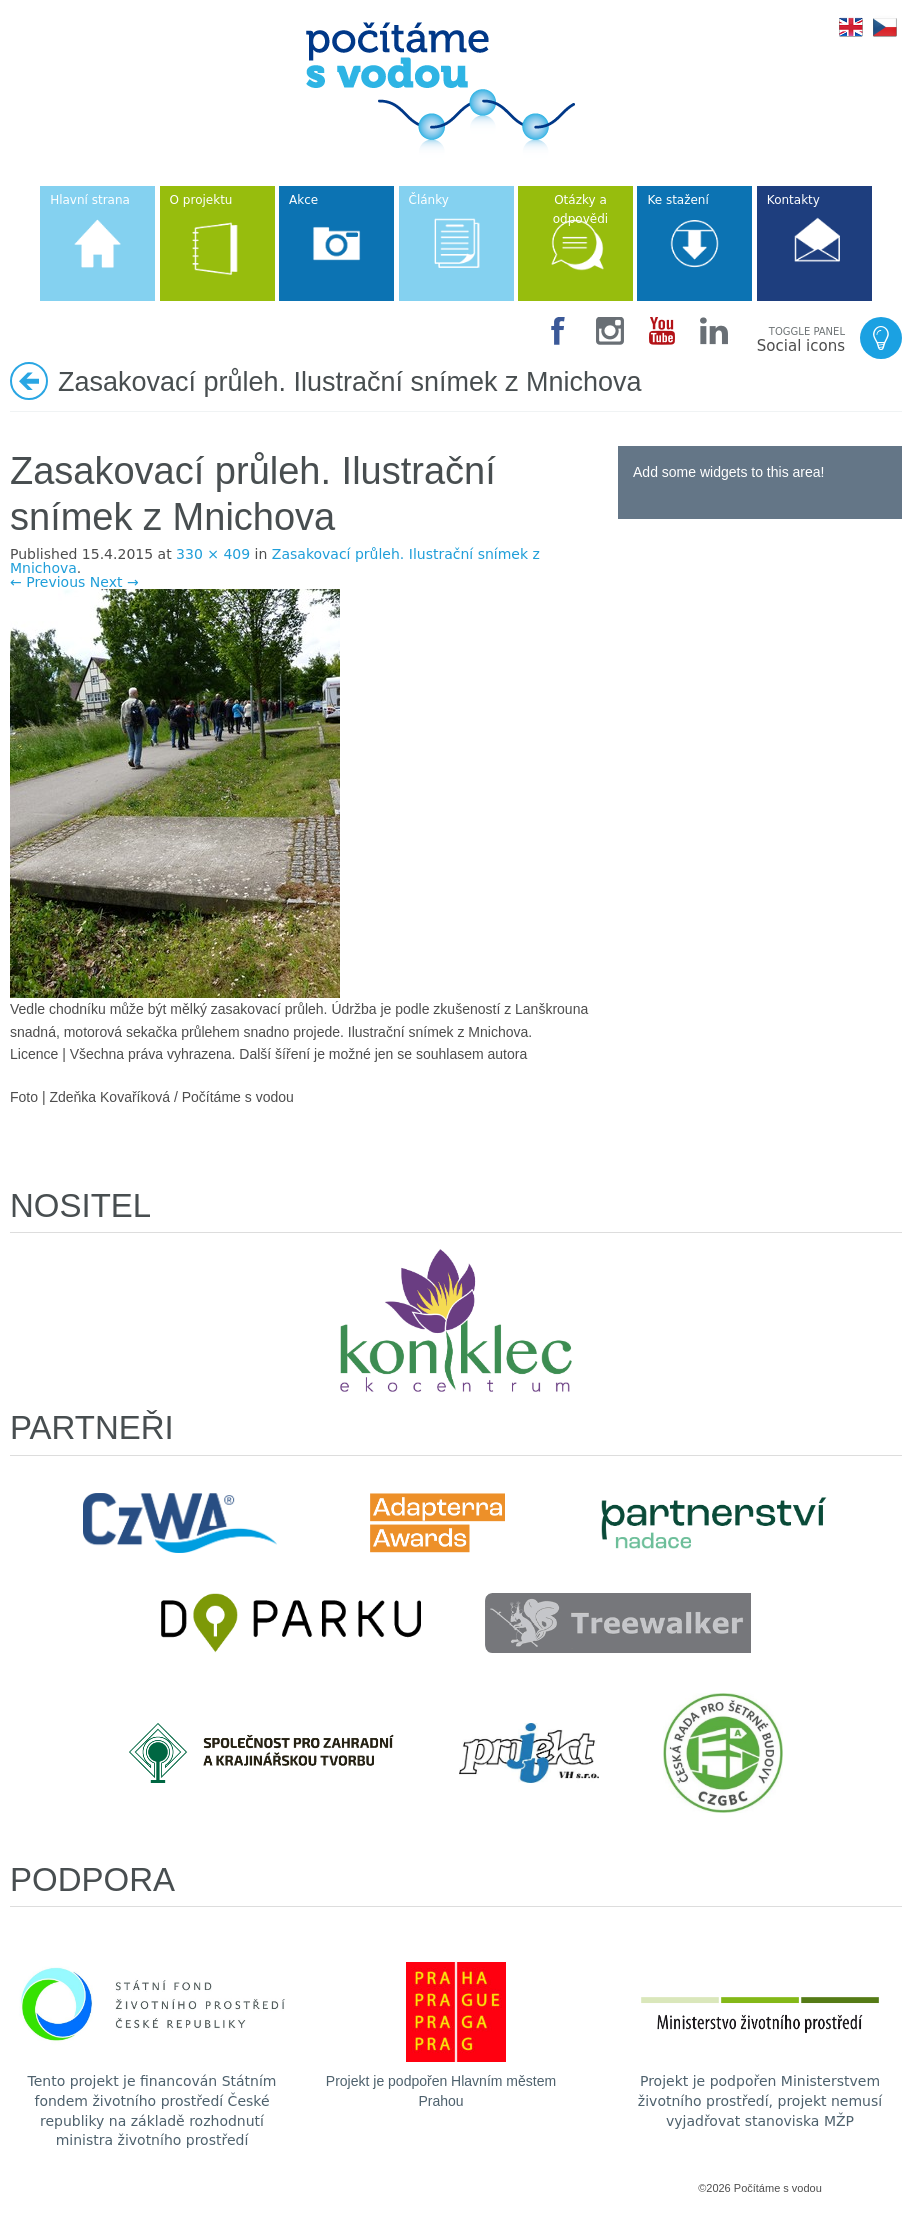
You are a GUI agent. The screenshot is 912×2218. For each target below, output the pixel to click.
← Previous (47, 582)
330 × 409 (213, 554)
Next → (114, 582)
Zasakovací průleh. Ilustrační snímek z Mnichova (275, 561)
